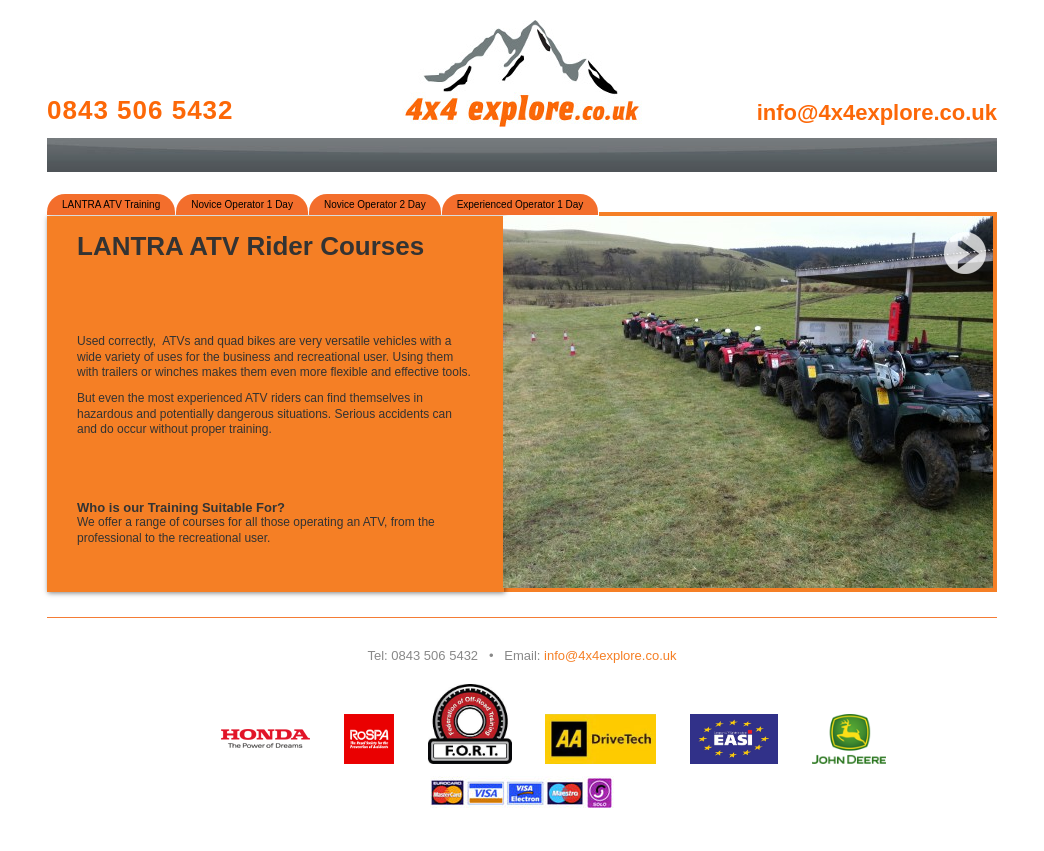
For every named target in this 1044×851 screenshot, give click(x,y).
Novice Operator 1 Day (242, 204)
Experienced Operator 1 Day (520, 204)
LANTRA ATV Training (111, 204)
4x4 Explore (522, 74)
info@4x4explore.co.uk (610, 655)
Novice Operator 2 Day (375, 204)
